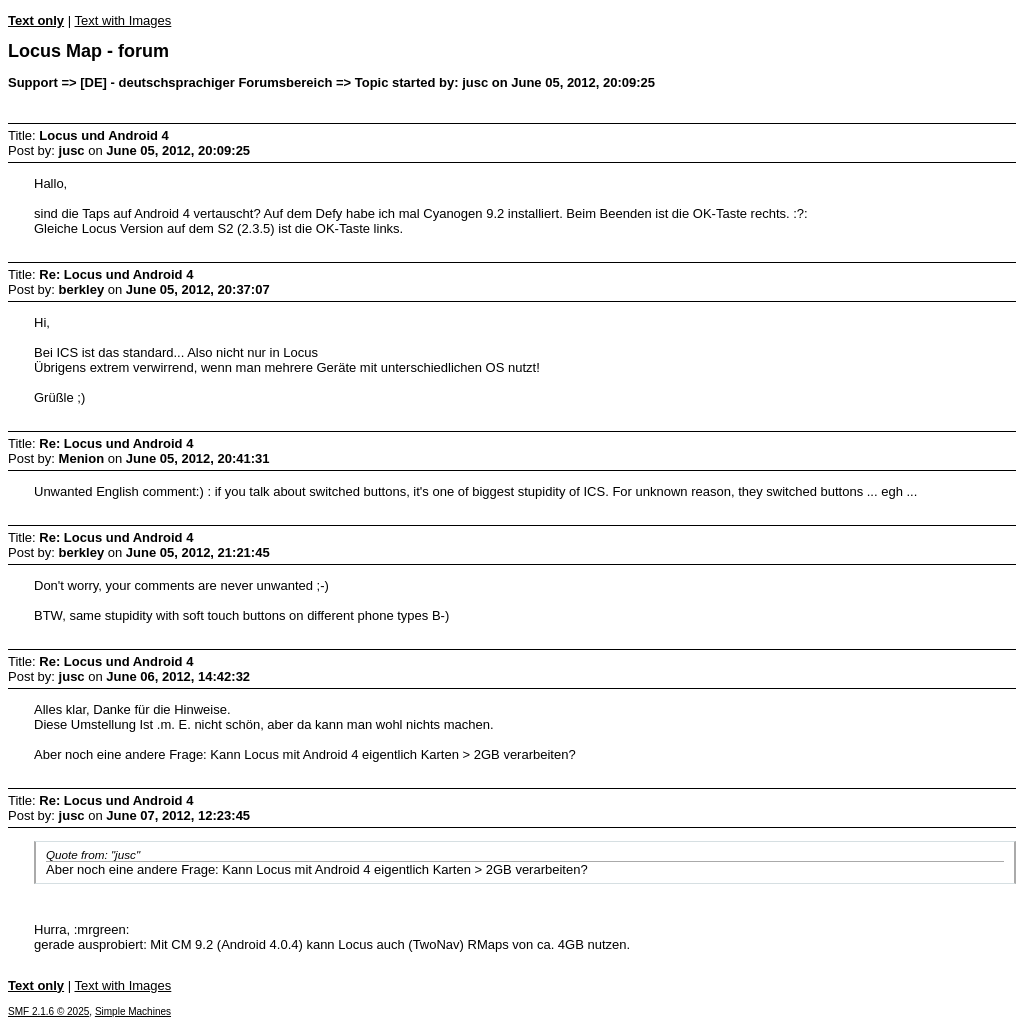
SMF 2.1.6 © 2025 (48, 1011)
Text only (36, 20)
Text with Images (122, 20)
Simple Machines (133, 1011)
